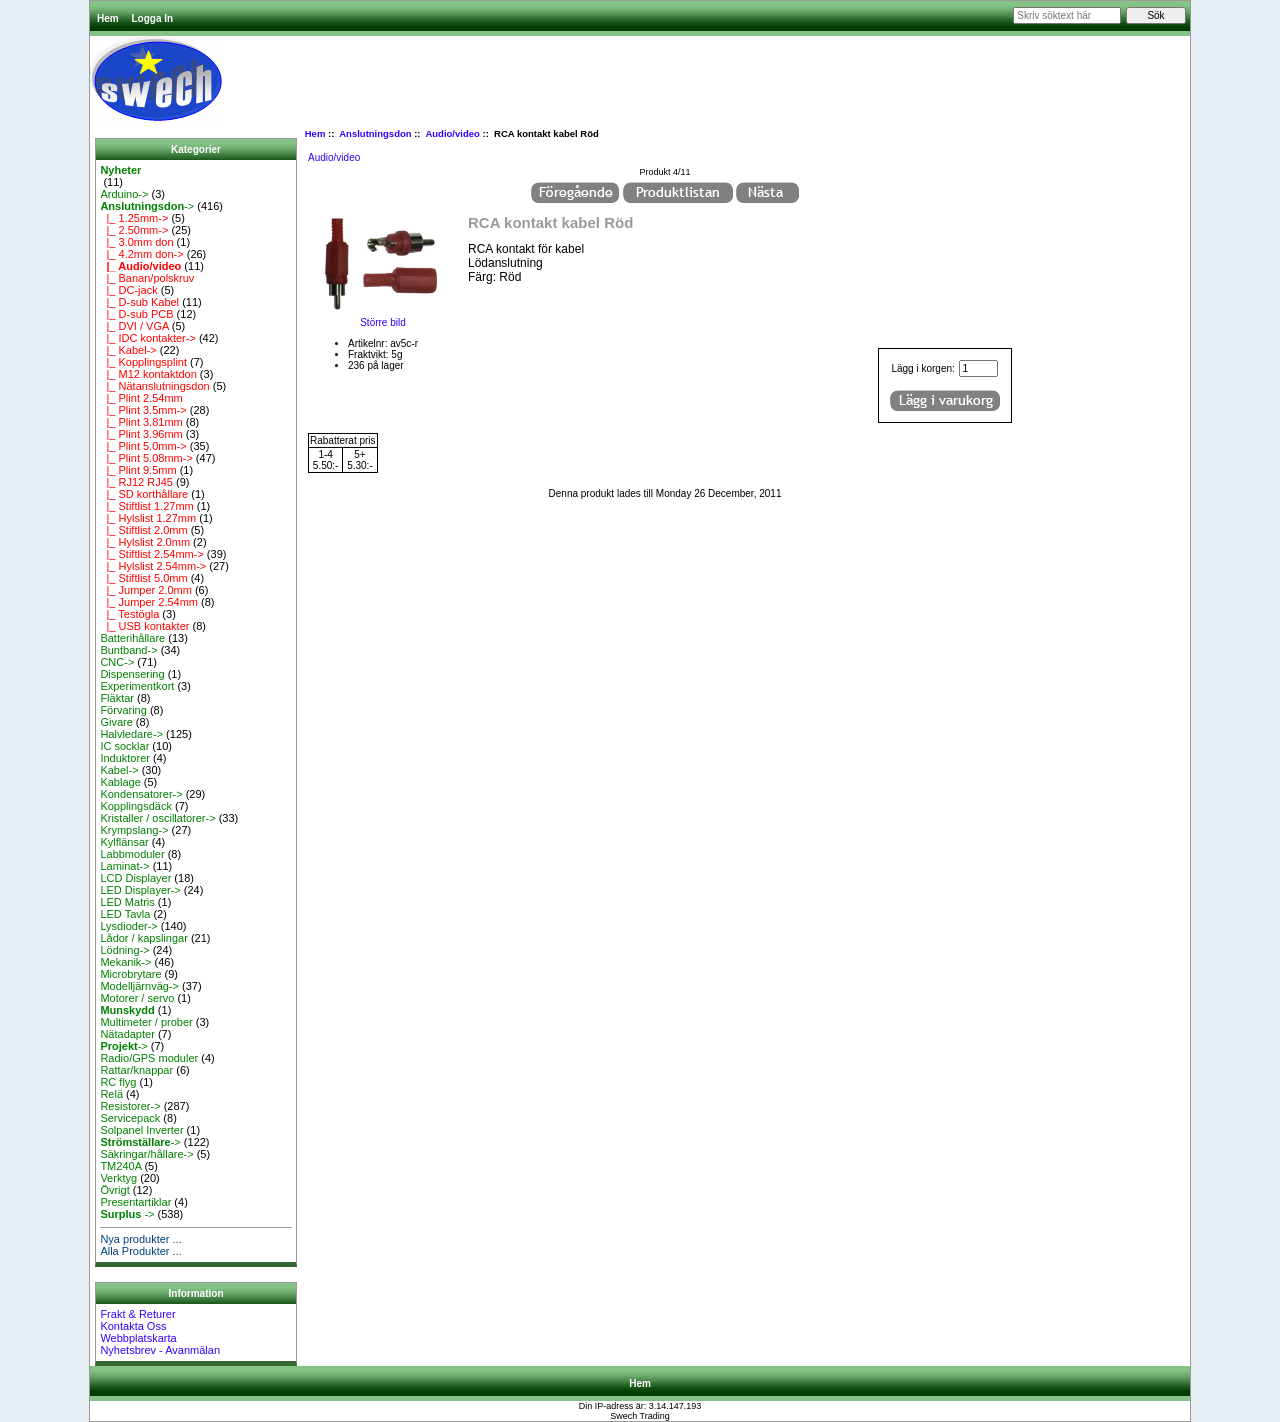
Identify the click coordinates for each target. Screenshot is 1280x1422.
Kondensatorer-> (141, 794)
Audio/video (452, 133)
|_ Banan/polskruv (147, 278)
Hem (108, 18)
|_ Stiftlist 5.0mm (143, 578)
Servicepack (130, 1118)
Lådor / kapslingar (143, 938)
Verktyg (118, 1178)
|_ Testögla (129, 614)
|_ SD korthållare (144, 494)
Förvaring (123, 710)
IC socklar (124, 746)
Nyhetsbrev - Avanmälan (160, 1350)
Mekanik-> (125, 962)
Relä (111, 1094)
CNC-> (117, 662)
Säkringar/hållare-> (146, 1154)
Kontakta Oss (133, 1326)
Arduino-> (124, 194)
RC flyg (118, 1082)
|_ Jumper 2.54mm (149, 602)
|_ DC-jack (128, 290)
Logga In (152, 18)
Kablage (120, 782)
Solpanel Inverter (141, 1130)
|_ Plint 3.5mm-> (143, 410)
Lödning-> (124, 950)
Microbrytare (130, 974)
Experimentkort (137, 686)
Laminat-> (124, 866)
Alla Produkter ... (140, 1251)
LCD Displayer (135, 878)
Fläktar (117, 698)
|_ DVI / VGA (134, 326)
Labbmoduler (132, 854)
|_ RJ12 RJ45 (136, 482)
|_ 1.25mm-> (134, 218)
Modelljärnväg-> (139, 986)
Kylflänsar (124, 842)
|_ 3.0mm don (136, 242)
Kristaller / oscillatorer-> (157, 818)
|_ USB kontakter (144, 626)
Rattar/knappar (136, 1070)
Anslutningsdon (375, 133)
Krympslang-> (134, 830)
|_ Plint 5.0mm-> (143, 446)
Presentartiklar (135, 1202)
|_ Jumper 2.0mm (146, 590)
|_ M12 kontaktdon (148, 374)
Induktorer (125, 758)
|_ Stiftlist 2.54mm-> (151, 554)
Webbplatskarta (138, 1338)
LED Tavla (125, 914)
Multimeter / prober (146, 1022)
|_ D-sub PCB (136, 314)
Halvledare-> (131, 734)
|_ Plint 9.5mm (138, 470)
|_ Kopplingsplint (143, 362)
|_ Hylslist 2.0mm (145, 542)
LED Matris (127, 902)
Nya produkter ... (140, 1239)
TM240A (120, 1166)
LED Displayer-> (140, 890)
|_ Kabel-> (128, 350)
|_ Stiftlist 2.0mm (143, 530)
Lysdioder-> (128, 926)
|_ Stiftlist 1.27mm (146, 506)
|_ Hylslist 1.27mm (148, 518)
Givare (116, 722)
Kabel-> (119, 770)
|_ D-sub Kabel (139, 302)
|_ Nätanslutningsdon (154, 386)
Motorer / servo (137, 998)
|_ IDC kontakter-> (147, 338)
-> (147, 206)
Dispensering (132, 674)
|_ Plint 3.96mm (141, 434)
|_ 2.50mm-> (134, 230)
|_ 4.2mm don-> (141, 254)
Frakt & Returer (137, 1314)
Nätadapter (127, 1034)
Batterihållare (132, 638)
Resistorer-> (130, 1106)
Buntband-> (128, 650)
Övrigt (114, 1190)
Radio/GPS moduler (149, 1058)
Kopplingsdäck (136, 806)
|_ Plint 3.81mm (141, 422)
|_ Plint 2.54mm (141, 398)
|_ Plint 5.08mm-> (146, 458)
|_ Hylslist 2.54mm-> (153, 566)
